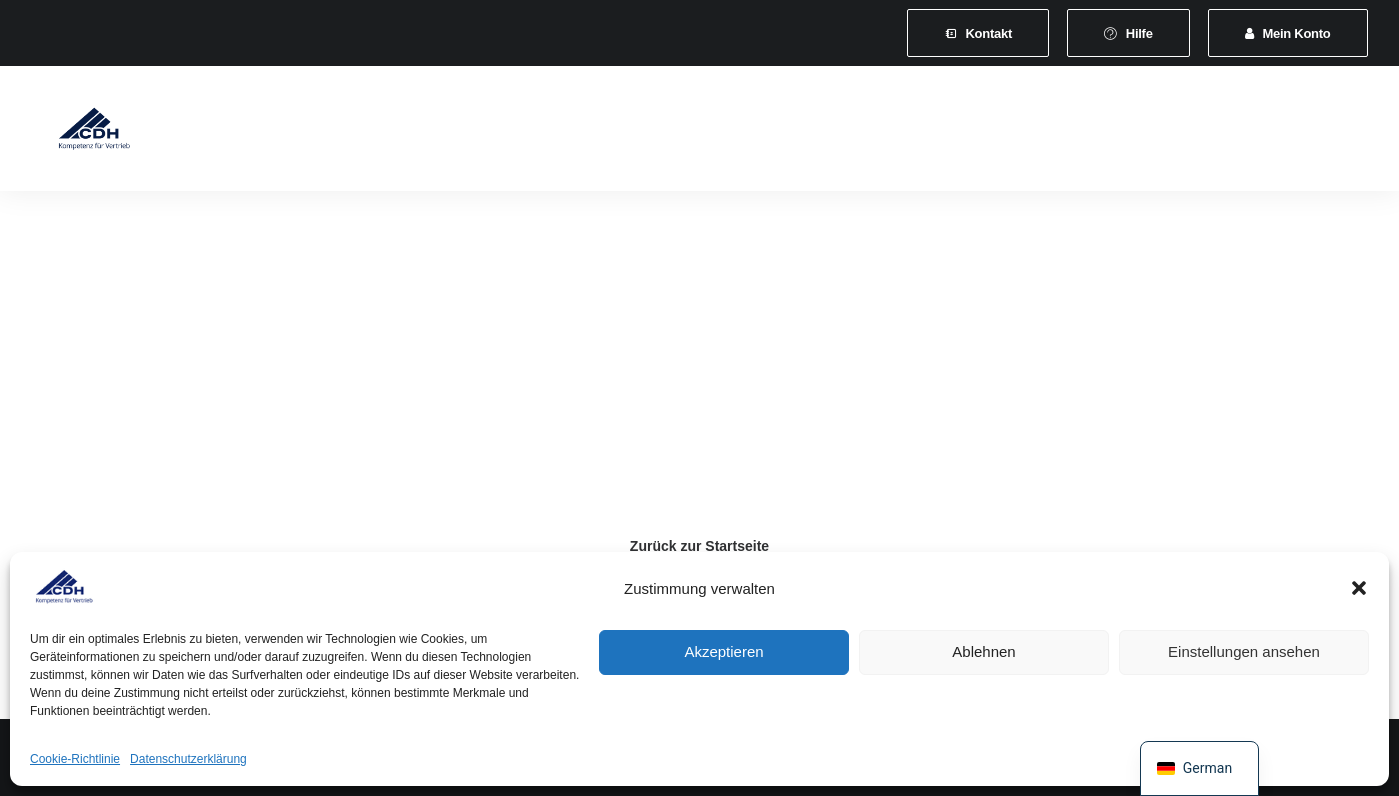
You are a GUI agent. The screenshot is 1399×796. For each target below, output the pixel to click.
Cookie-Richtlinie (75, 759)
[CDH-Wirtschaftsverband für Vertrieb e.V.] (81, 132)
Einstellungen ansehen (1244, 651)
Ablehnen (983, 651)
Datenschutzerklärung (188, 759)
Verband (289, 131)
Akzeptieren (723, 651)
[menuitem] (978, 33)
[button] (1359, 588)
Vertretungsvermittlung (1037, 131)
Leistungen (515, 131)
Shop (1166, 131)
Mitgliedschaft (398, 131)
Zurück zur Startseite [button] (699, 546)
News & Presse (875, 131)
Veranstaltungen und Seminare (689, 131)
